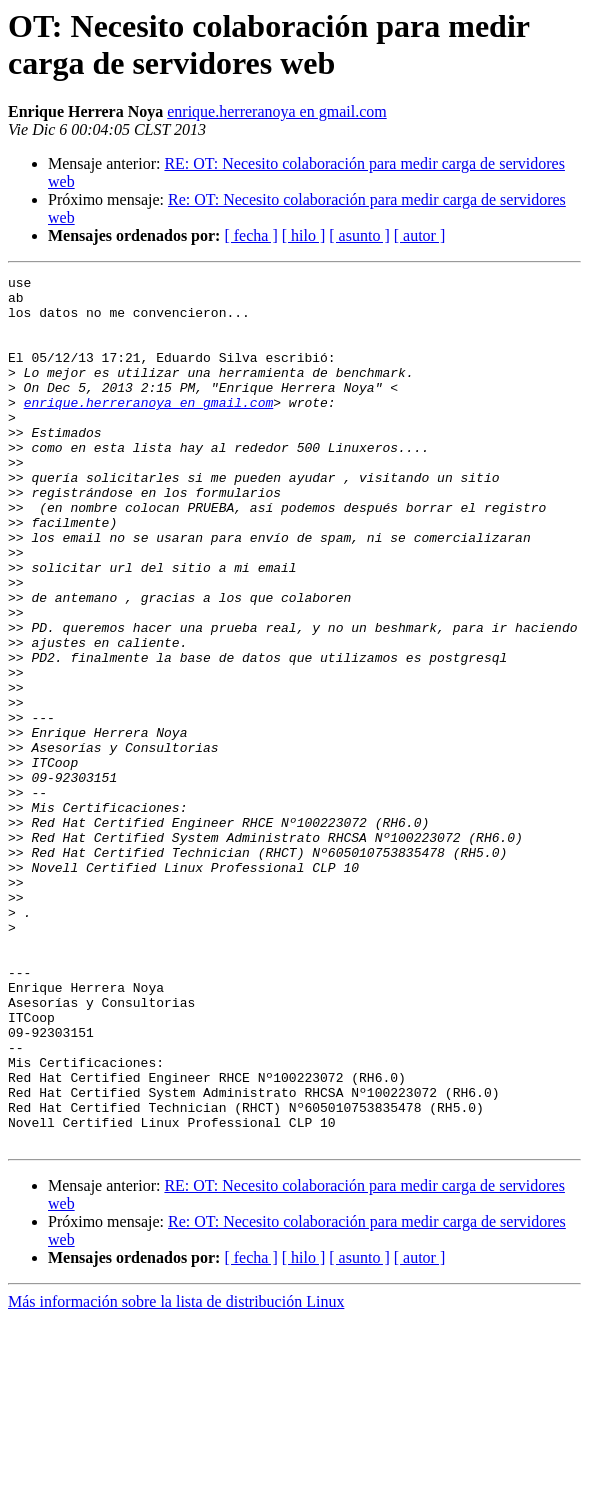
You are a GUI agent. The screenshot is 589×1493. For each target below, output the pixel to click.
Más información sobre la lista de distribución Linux (176, 1475)
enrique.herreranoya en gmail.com (276, 111)
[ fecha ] (250, 235)
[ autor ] (420, 235)
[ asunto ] (359, 235)
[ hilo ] (304, 235)
